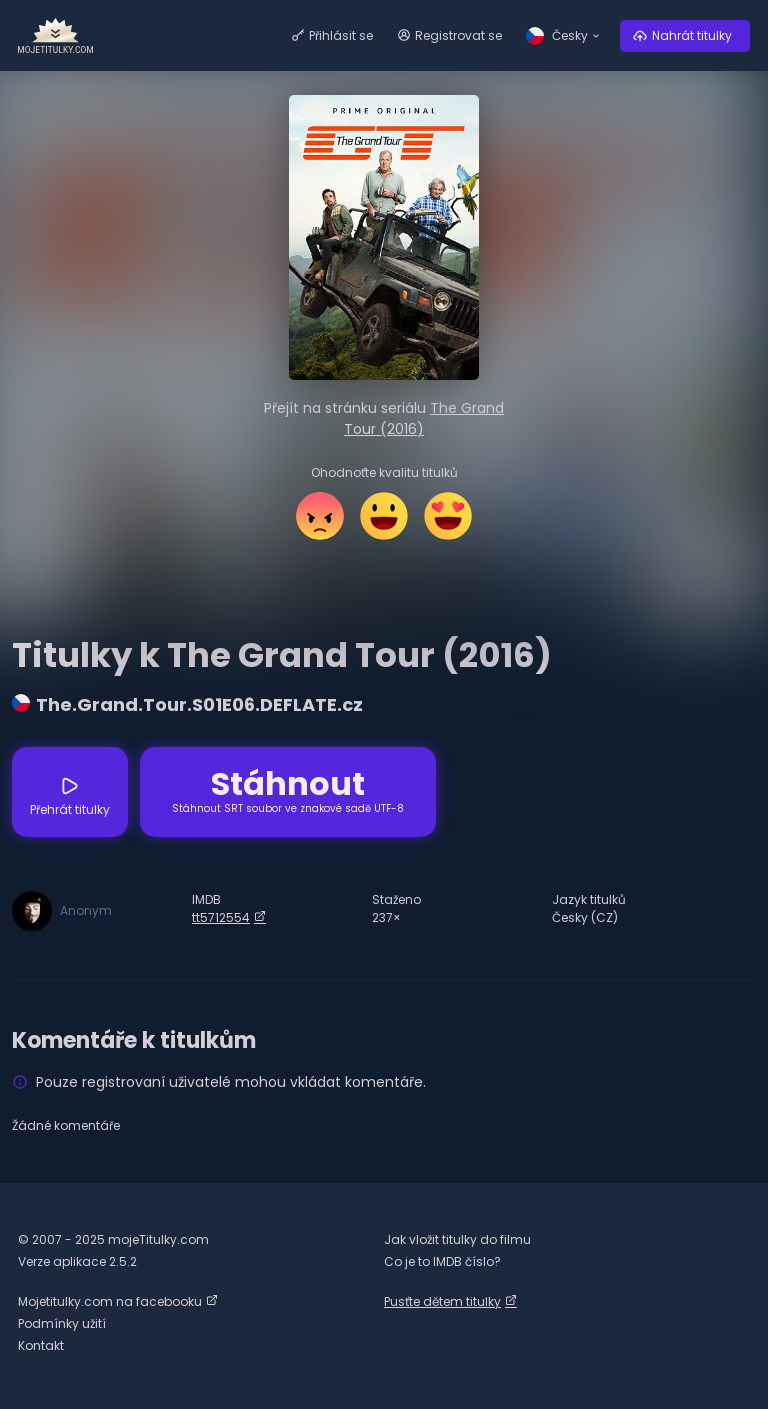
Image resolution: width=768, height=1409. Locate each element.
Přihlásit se (341, 35)
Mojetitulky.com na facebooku (110, 1301)
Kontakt (41, 1345)
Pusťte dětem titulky (442, 1301)
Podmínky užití (62, 1323)
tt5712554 (221, 917)
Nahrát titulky (692, 35)
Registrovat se (458, 35)
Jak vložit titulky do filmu (457, 1239)
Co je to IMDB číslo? (442, 1261)
